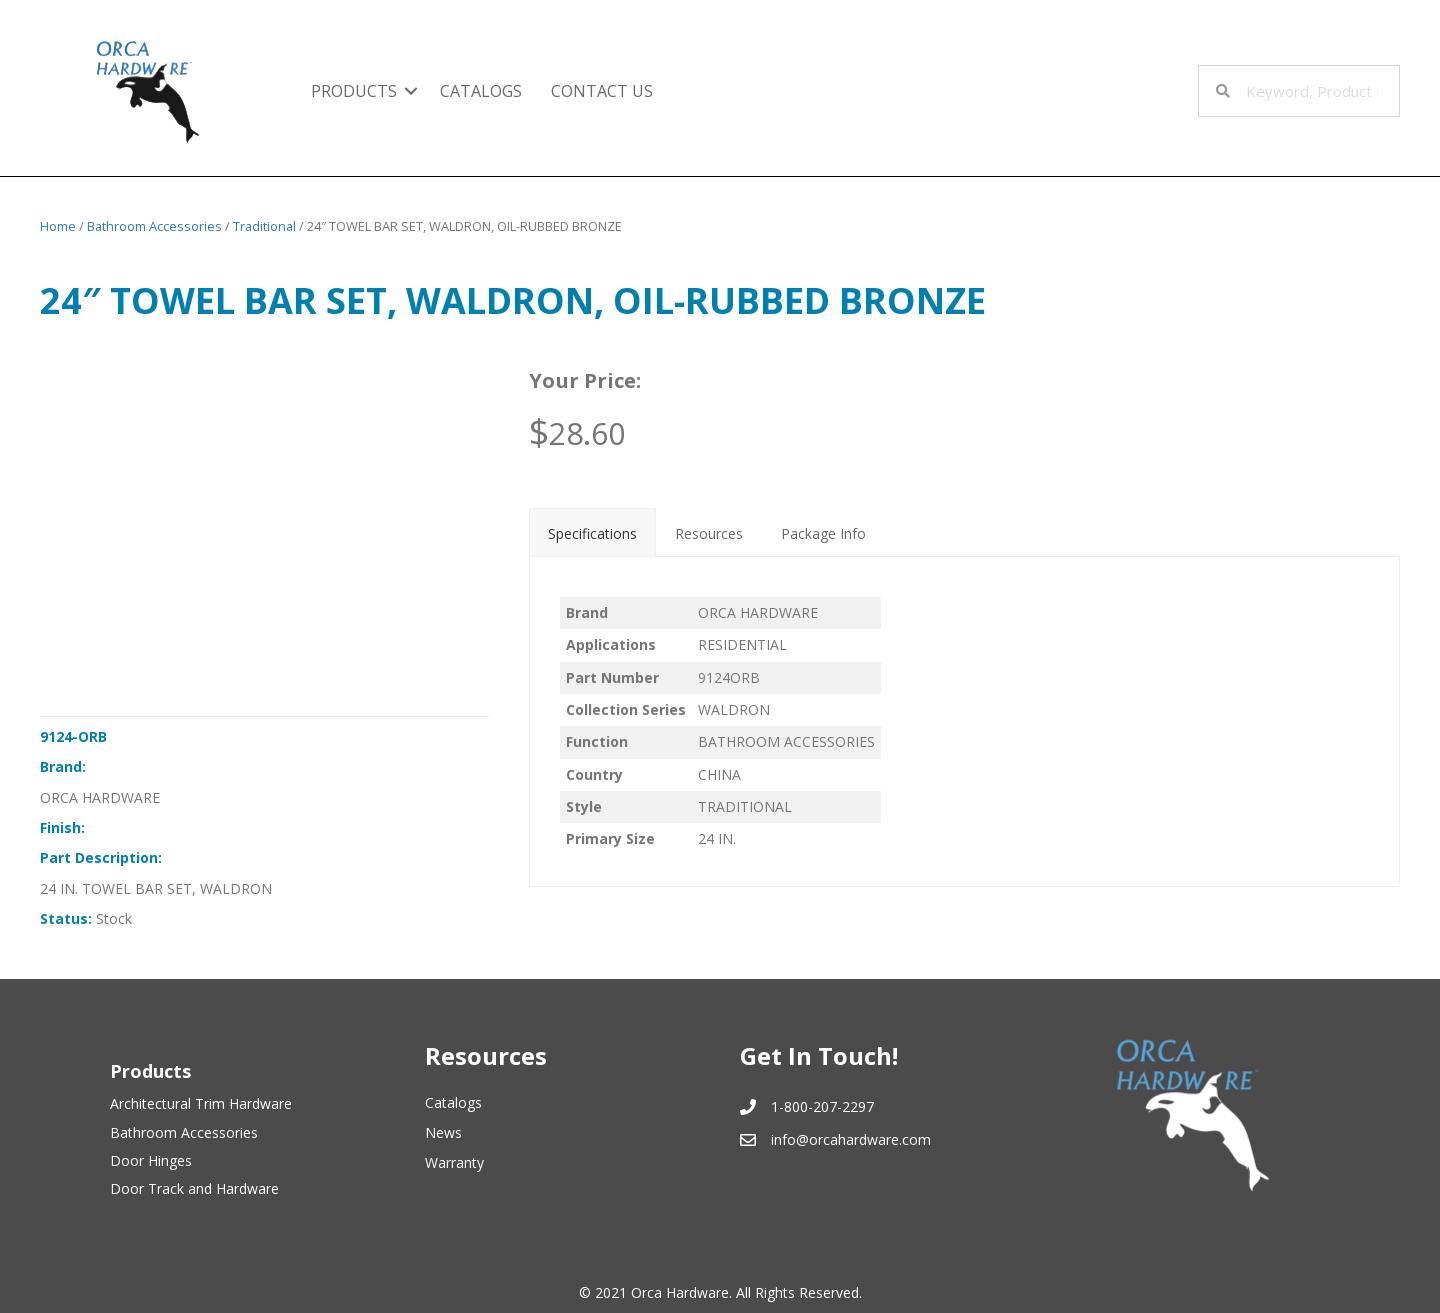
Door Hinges (151, 1160)
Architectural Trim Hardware (201, 1103)
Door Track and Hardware (194, 1188)
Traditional (264, 226)
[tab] (592, 532)
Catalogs (481, 91)
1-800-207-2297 (822, 1106)
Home (58, 226)
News (443, 1132)
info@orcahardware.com (851, 1139)
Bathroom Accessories (154, 226)
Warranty (454, 1162)
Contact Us (602, 91)
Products (354, 91)
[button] (411, 91)
